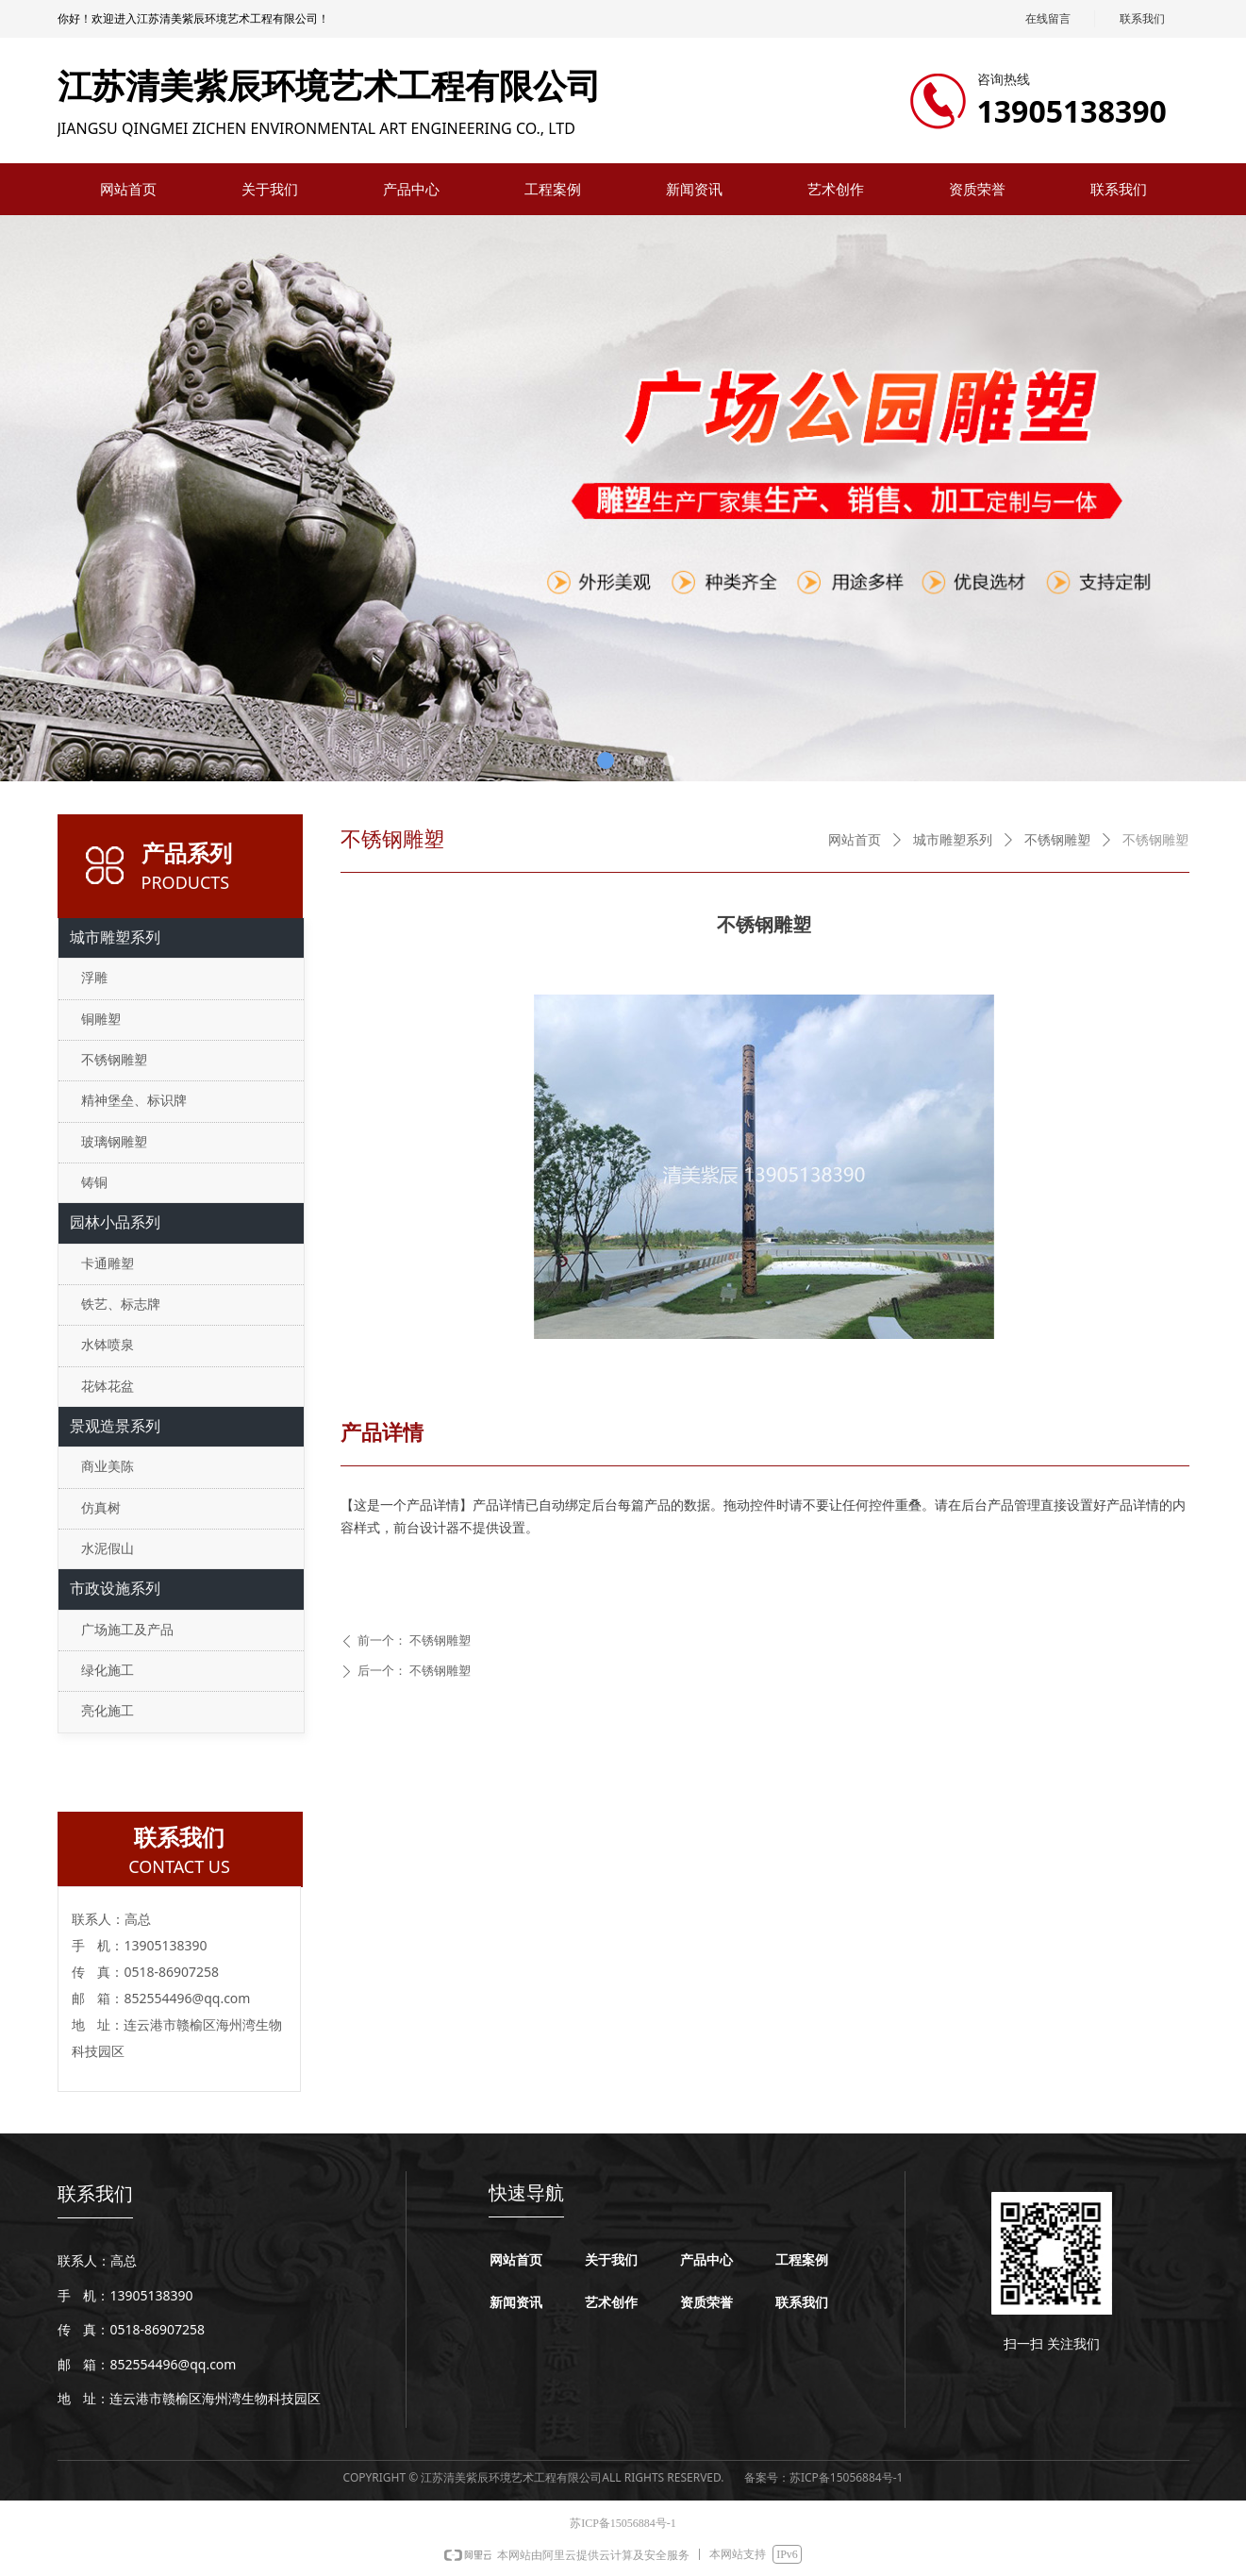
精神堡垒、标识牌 (134, 1101)
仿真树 (101, 1508)
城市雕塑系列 (952, 840)
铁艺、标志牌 (120, 1304)
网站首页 (854, 840)
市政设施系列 (115, 1589)
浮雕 (94, 978)
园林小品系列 (115, 1222)
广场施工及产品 (127, 1630)
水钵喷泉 (107, 1345)
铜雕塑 (101, 1019)
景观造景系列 (115, 1426)
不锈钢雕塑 (1057, 840)
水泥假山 (107, 1549)
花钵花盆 (107, 1387)
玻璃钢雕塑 (114, 1142)
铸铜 (94, 1183)
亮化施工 (107, 1711)
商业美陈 (107, 1467)
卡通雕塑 (107, 1264)
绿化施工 (107, 1671)
